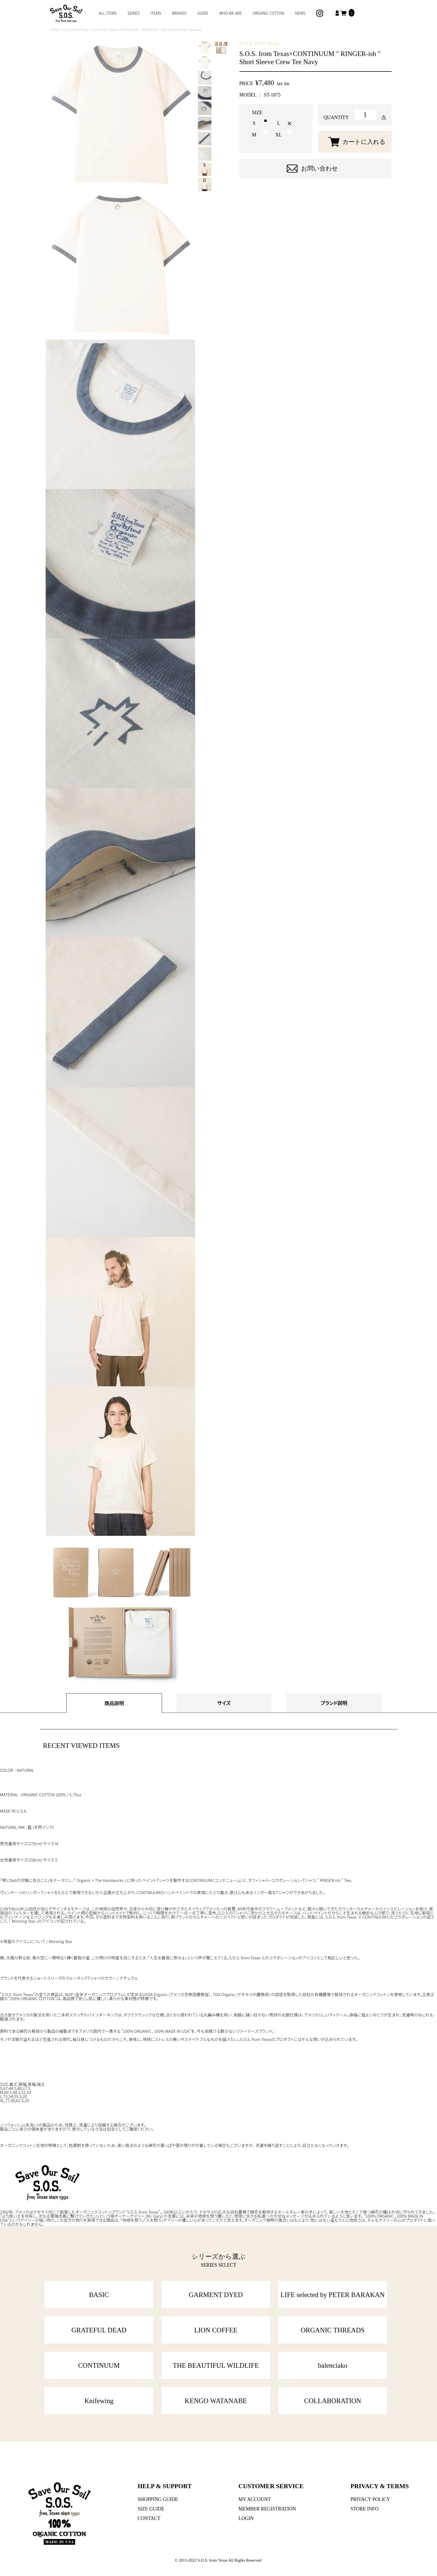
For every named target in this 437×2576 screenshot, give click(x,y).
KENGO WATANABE (216, 2400)
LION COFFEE (215, 2330)
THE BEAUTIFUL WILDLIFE (216, 2365)
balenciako (332, 2365)
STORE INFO (365, 2509)
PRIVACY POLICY (370, 2499)
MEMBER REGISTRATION (267, 2509)
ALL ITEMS (108, 13)
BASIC (99, 2294)
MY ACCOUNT (255, 2499)
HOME (54, 29)
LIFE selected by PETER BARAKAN (332, 2294)
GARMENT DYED (216, 2294)
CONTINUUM (99, 2365)
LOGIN (246, 2518)
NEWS (300, 13)
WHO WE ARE (230, 13)
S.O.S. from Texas (76, 29)
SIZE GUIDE (151, 2509)
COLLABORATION (332, 2400)
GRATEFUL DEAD (99, 2330)
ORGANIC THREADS (333, 2330)
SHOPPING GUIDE (158, 2499)
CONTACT (149, 2518)
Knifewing (99, 2400)
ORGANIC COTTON (268, 13)
